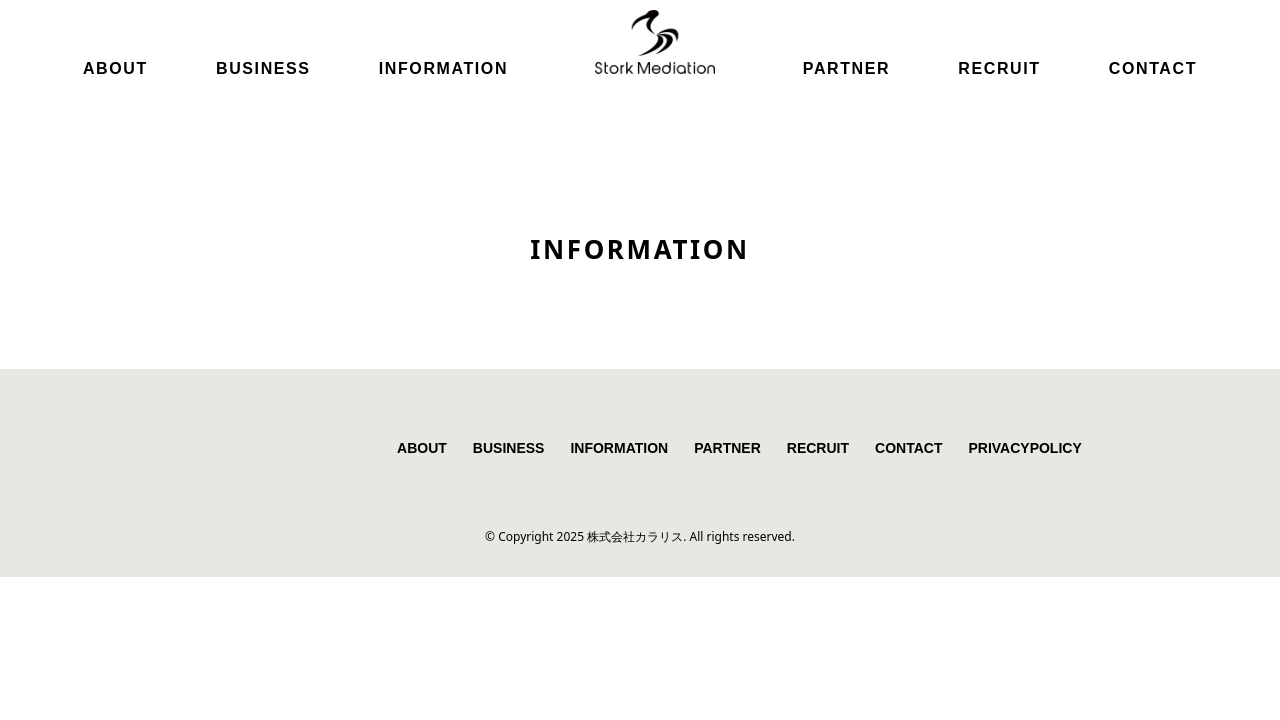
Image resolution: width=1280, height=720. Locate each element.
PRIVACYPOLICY (1024, 448)
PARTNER (846, 68)
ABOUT (115, 68)
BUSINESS (263, 68)
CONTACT (1153, 68)
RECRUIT (999, 68)
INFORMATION (443, 68)
